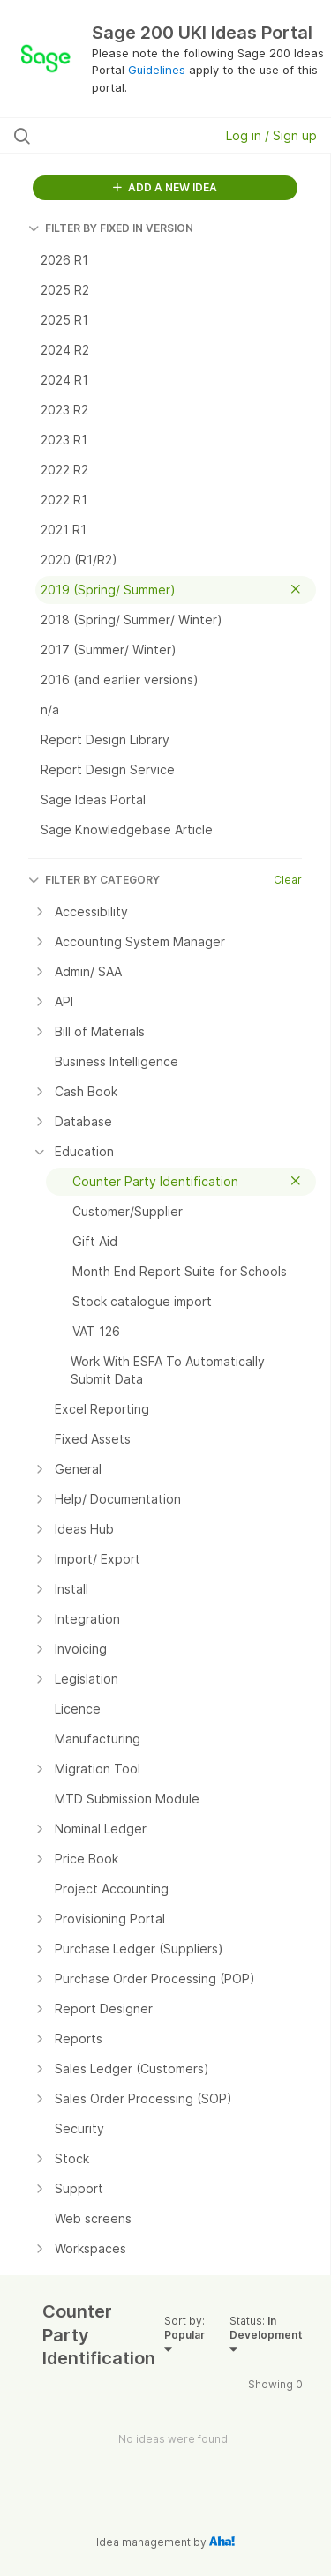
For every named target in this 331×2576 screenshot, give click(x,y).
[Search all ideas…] (105, 135)
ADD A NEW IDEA (165, 187)
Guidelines (156, 70)
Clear (288, 879)
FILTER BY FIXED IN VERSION (110, 228)
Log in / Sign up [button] (271, 135)
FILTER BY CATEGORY (94, 879)
